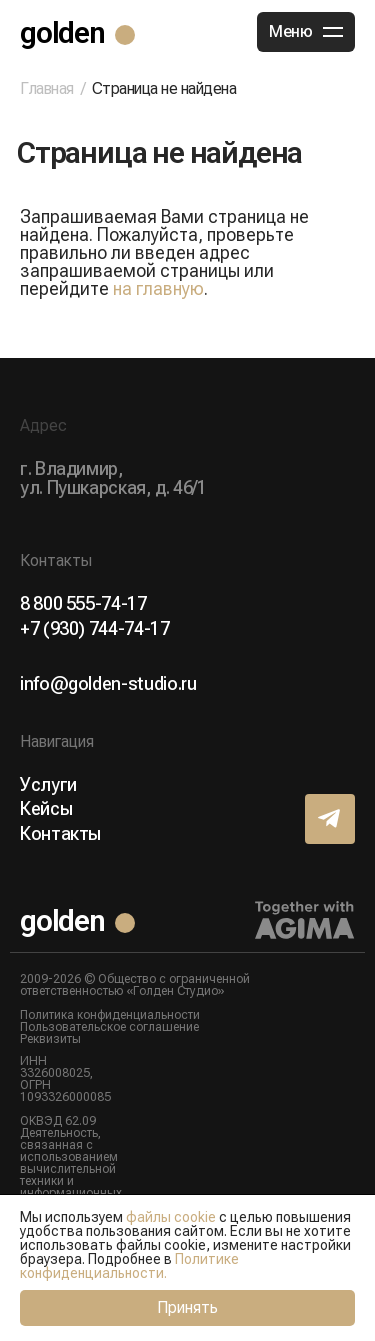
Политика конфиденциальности (110, 1015)
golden (62, 32)
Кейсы (46, 809)
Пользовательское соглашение (109, 1027)
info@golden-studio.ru (108, 684)
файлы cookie (171, 1217)
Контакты (60, 834)
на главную (158, 288)
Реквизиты (50, 1039)
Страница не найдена (164, 88)
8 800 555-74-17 (83, 604)
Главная (47, 89)
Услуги (48, 785)
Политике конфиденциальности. (129, 1266)
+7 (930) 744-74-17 (95, 629)
